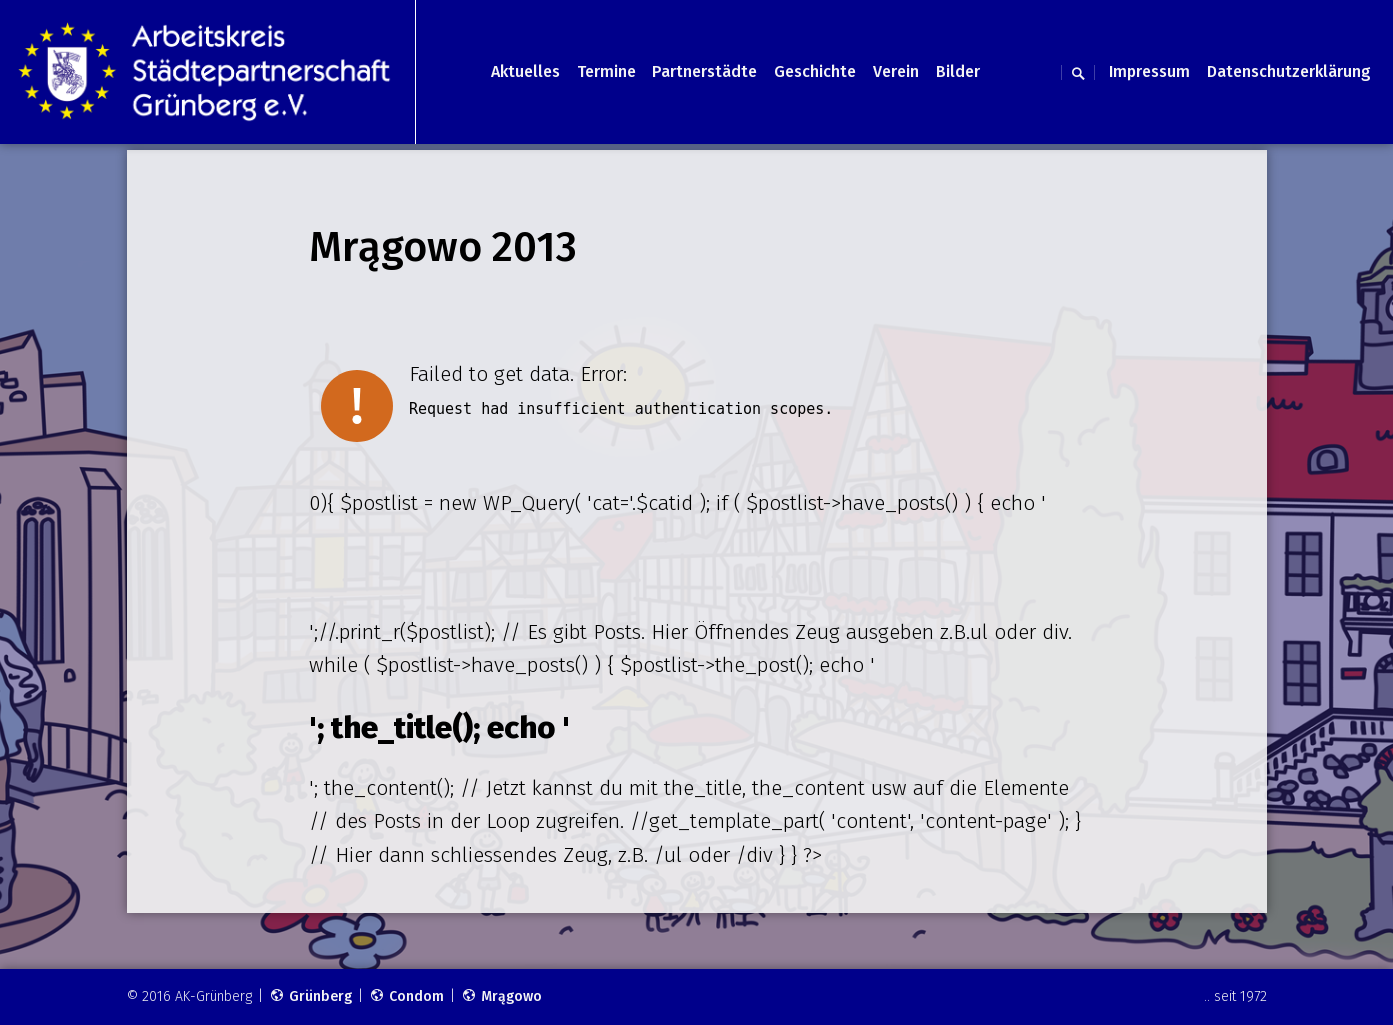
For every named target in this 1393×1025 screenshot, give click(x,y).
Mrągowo (501, 996)
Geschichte (815, 71)
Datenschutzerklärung (1289, 71)
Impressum (1149, 71)
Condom (406, 996)
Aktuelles (525, 71)
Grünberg (310, 996)
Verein (896, 71)
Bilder (958, 71)
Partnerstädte (704, 71)
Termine (606, 71)
